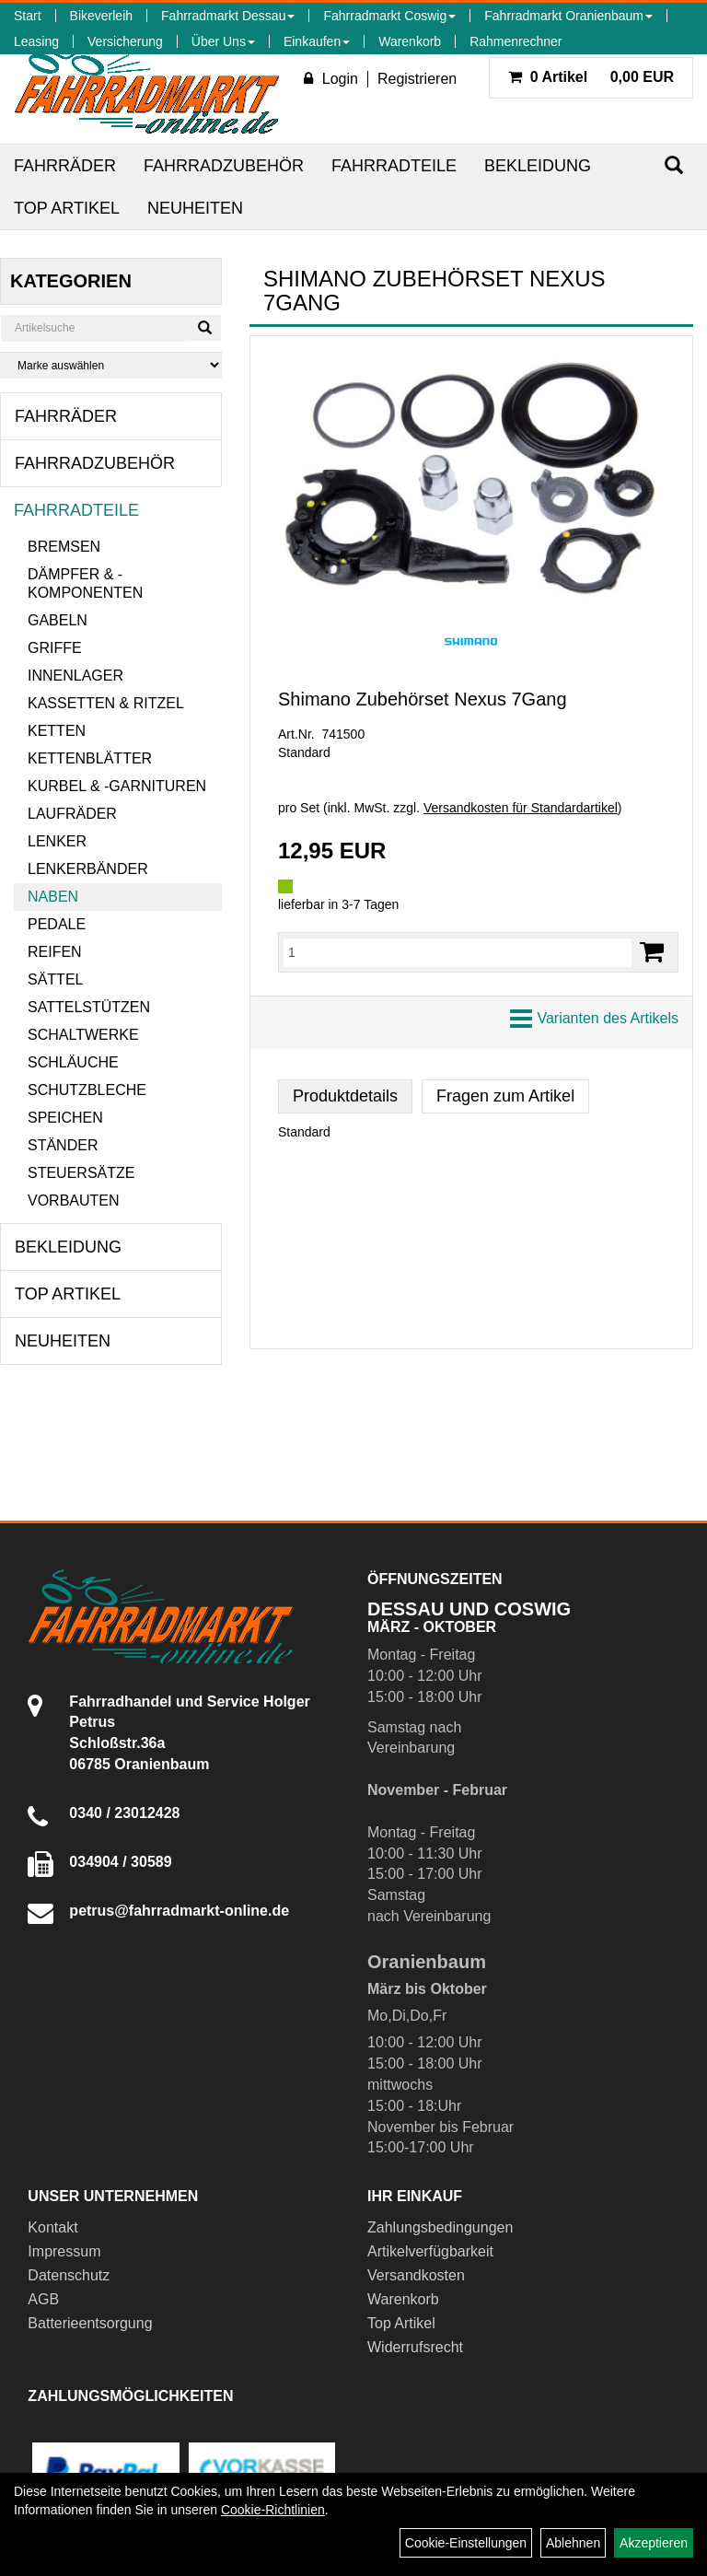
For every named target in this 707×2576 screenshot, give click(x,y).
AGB (43, 2299)
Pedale (57, 924)
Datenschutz (69, 2275)
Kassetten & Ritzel (106, 703)
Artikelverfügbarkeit (430, 2251)
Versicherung (125, 41)
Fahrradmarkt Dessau (228, 15)
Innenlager (75, 675)
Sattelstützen (89, 1007)
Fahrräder (65, 166)
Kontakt (52, 2227)
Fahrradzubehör (224, 166)
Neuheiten (195, 208)
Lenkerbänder (88, 869)
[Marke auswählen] (111, 365)
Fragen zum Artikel (505, 1096)
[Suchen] (674, 165)
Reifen (55, 952)
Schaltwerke (83, 1035)
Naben (53, 896)
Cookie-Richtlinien (273, 2509)
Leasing (36, 41)
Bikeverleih (101, 15)
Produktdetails (345, 1096)
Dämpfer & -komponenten (85, 583)
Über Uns (223, 41)
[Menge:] (458, 952)
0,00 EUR (591, 77)
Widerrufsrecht (415, 2347)
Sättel (55, 979)
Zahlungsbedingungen (440, 2227)
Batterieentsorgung (90, 2323)
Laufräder (72, 814)
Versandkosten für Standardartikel (520, 807)
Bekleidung (537, 166)
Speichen (65, 1117)
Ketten (57, 731)
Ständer (63, 1145)
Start (27, 15)
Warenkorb (409, 41)
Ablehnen (573, 2542)
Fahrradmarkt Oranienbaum (568, 15)
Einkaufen (317, 41)
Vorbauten (74, 1200)
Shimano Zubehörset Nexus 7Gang (422, 699)
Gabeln (57, 620)
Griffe (55, 648)
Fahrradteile (394, 166)
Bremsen (64, 546)
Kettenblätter (90, 758)
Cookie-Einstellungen (466, 2542)
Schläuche (73, 1062)
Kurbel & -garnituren (117, 786)
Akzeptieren (654, 2542)
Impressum (64, 2251)
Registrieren (417, 79)
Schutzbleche (87, 1090)
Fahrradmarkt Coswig (389, 15)
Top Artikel (67, 208)
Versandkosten (416, 2275)
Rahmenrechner (515, 41)
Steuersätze (81, 1173)
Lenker (57, 841)
